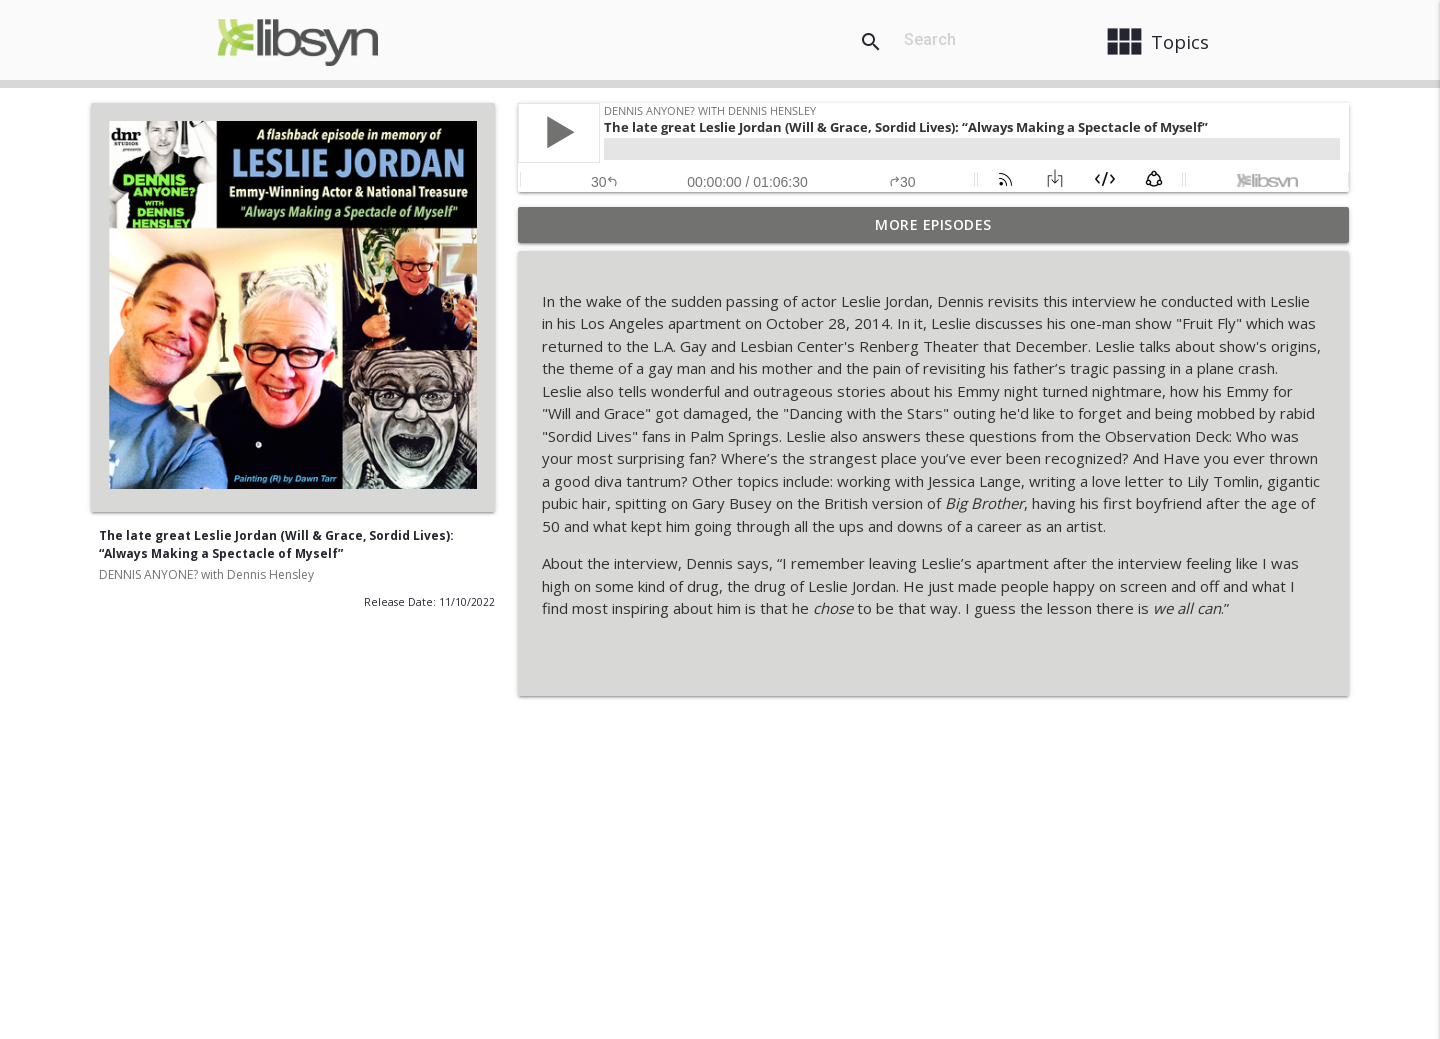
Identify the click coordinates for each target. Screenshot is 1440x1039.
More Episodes (933, 224)
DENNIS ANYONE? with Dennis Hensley (206, 574)
